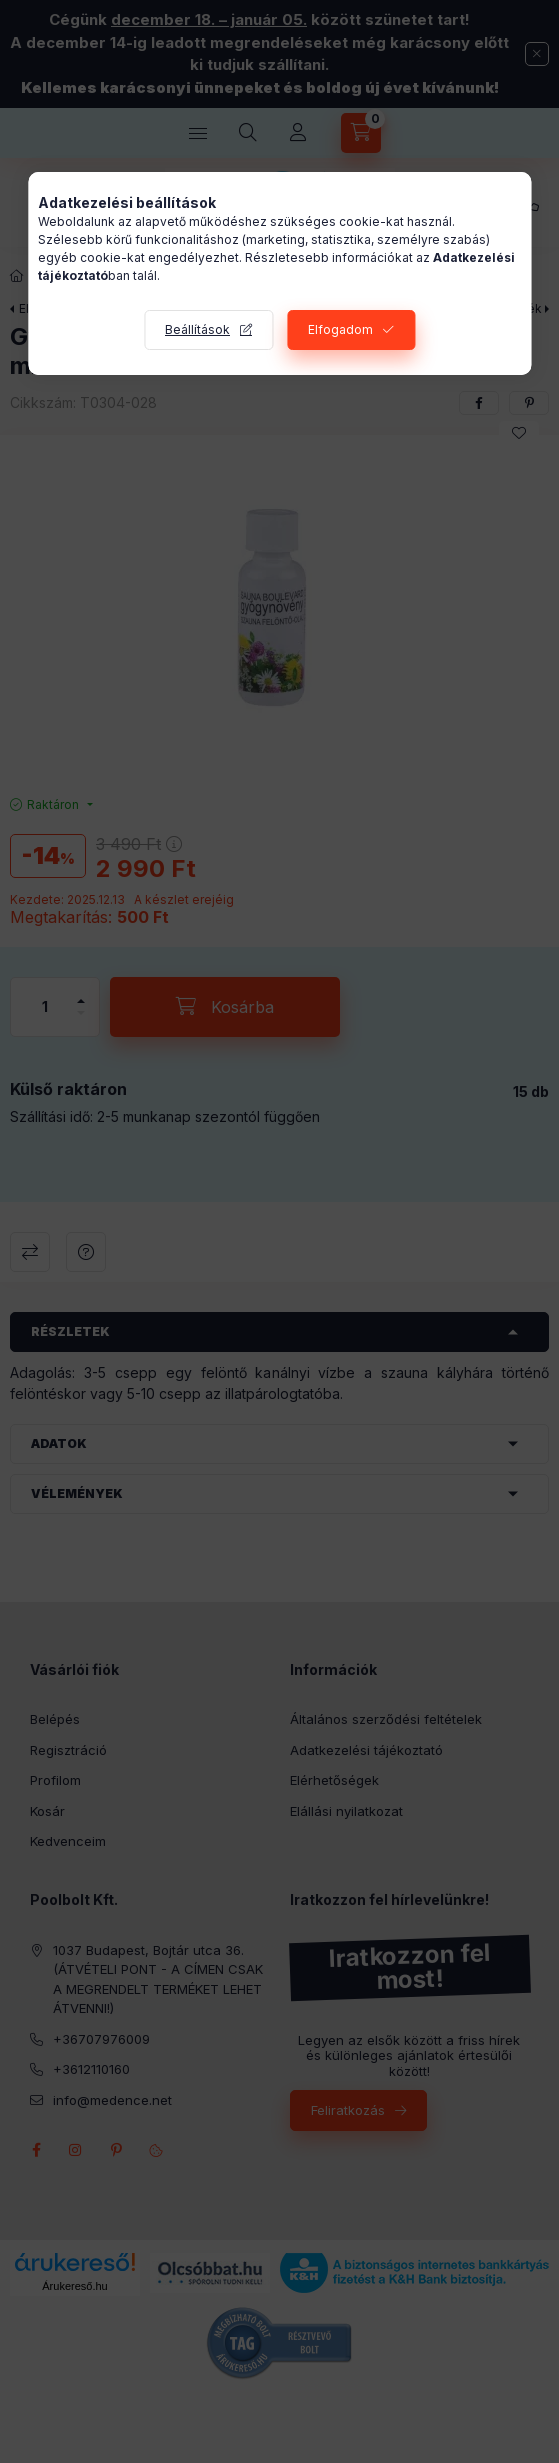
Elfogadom (340, 329)
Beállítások (197, 329)
